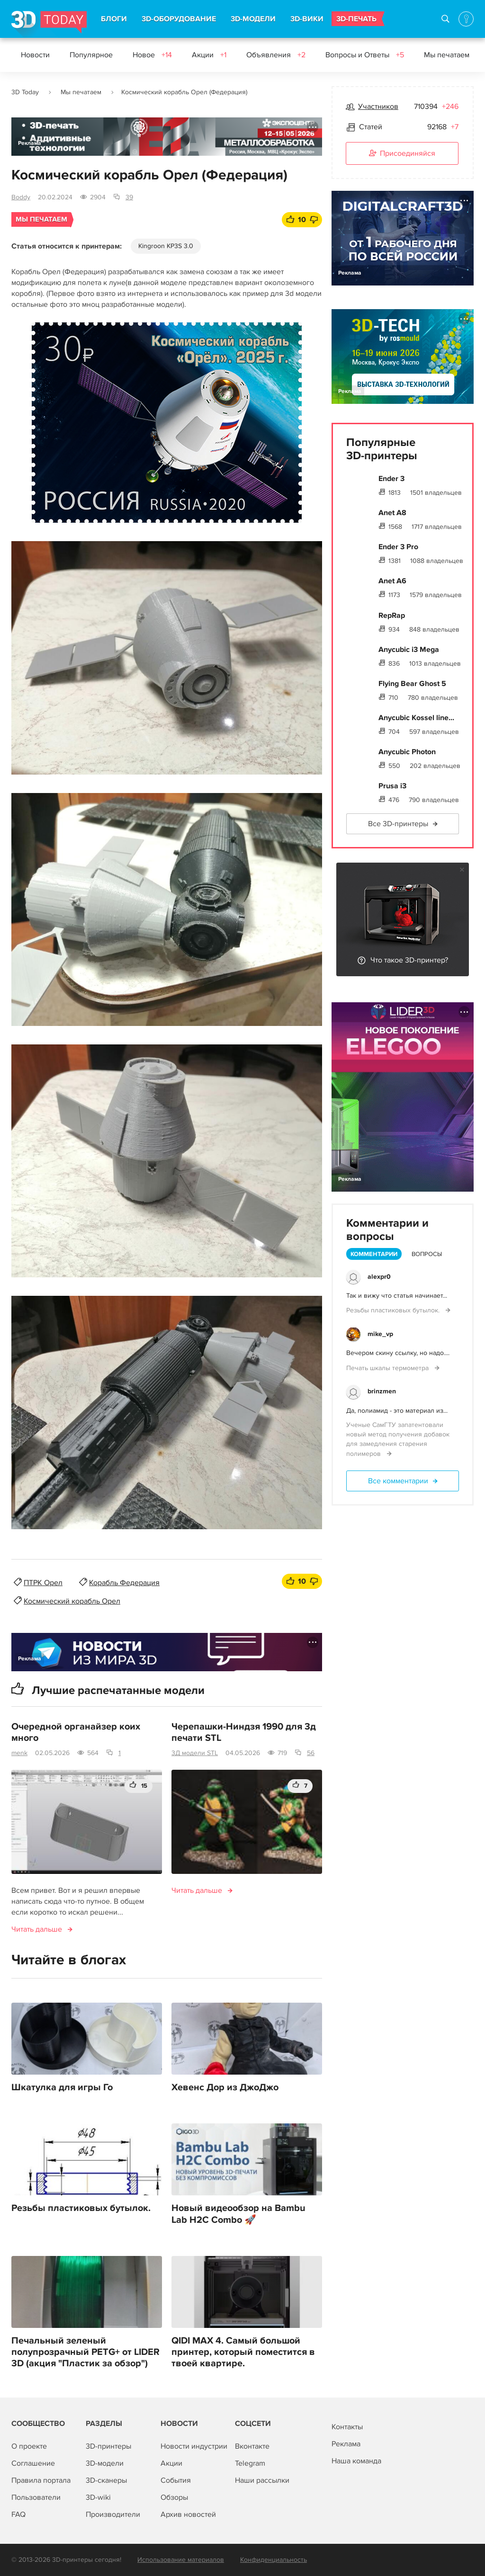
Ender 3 (391, 478)
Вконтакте (252, 2446)
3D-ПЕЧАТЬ (356, 19)
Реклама (29, 143)
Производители (113, 2514)
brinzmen (382, 1391)
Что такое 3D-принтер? (409, 960)
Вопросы (427, 1254)
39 (129, 197)
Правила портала (41, 2480)
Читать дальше (36, 1929)
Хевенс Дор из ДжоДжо (224, 2087)
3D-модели (105, 2463)
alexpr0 (379, 1277)
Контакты (347, 2427)
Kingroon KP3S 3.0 (165, 246)
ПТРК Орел (43, 1582)
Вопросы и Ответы (364, 55)
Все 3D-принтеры (398, 824)
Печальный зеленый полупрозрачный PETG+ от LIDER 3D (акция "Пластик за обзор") (85, 2352)
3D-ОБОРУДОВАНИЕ (179, 19)
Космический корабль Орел (72, 1601)
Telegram (250, 2463)
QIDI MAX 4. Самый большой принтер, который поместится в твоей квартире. (243, 2352)
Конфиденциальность (273, 2560)
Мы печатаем (453, 55)
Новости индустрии (194, 2446)
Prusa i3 (392, 786)
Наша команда (356, 2461)
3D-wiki (98, 2497)
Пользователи (36, 2497)
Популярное (91, 55)
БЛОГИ (114, 19)
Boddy (20, 197)
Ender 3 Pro (398, 547)
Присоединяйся (402, 154)
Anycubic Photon (407, 752)
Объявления (275, 55)
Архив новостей (188, 2514)
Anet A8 (392, 512)
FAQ (18, 2514)
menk (19, 1753)
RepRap (391, 615)
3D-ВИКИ (306, 19)
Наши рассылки (262, 2480)
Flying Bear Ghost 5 (412, 683)
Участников (378, 106)
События (176, 2480)
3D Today (25, 92)
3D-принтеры (108, 2446)
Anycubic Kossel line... (416, 717)
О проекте (29, 2446)
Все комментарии (398, 1481)
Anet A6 (392, 581)
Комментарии (373, 1254)
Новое (152, 55)
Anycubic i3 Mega (408, 649)
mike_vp (380, 1334)
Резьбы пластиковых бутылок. (81, 2208)
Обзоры (174, 2497)
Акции (209, 55)
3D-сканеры (106, 2480)
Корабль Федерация (124, 1582)
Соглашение (33, 2463)
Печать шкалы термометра (388, 1368)
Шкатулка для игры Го (62, 2087)
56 (310, 1753)
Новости (35, 55)
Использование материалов (180, 2560)
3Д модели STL (194, 1753)
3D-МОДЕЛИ (253, 19)
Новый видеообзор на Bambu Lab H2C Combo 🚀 (238, 2214)
